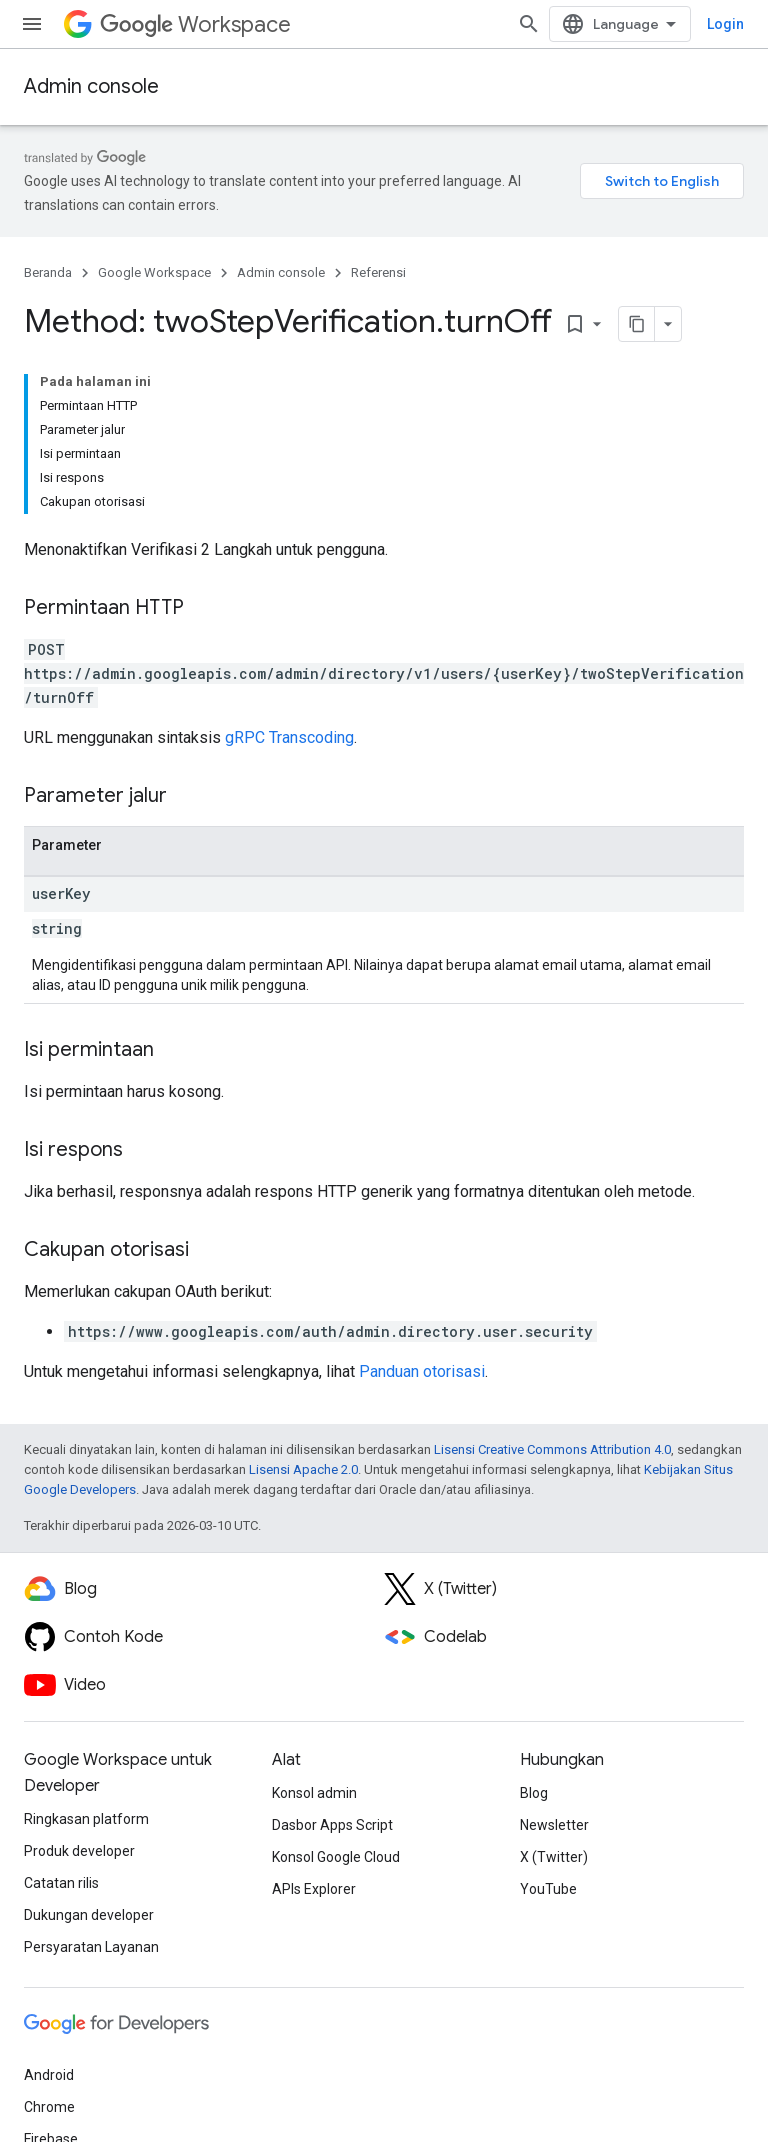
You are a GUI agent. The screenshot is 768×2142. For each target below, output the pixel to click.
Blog (534, 1793)
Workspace (195, 24)
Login (725, 24)
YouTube (548, 1889)
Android (49, 2075)
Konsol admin (314, 1793)
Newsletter (554, 1825)
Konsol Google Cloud (336, 1857)
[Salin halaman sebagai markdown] (637, 324)
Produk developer (79, 1851)
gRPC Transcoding (289, 737)
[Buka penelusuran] (529, 24)
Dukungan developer (89, 1915)
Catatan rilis (61, 1883)
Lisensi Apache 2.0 (303, 1469)
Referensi (378, 272)
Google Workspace (154, 272)
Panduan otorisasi (422, 1371)
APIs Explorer (314, 1889)
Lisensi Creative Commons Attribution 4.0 (552, 1449)
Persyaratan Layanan (91, 1947)
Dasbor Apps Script (332, 1825)
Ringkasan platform (86, 1819)
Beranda (48, 272)
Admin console (91, 86)
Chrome (49, 2107)
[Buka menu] (32, 24)
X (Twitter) (554, 1857)
